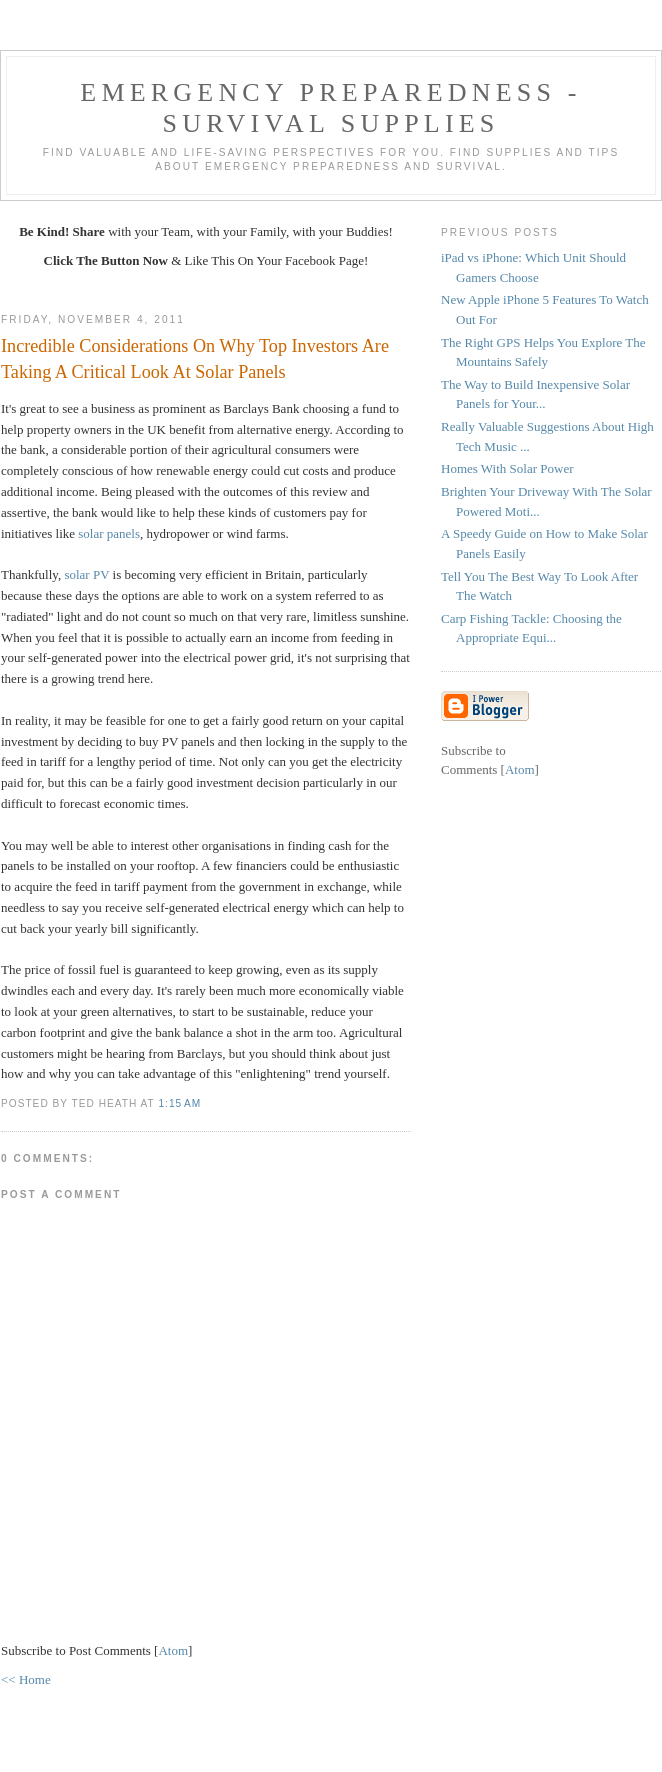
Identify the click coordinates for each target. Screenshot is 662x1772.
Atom (173, 1650)
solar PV (86, 574)
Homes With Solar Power (507, 468)
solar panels (109, 533)
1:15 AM (179, 1103)
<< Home (26, 1679)
